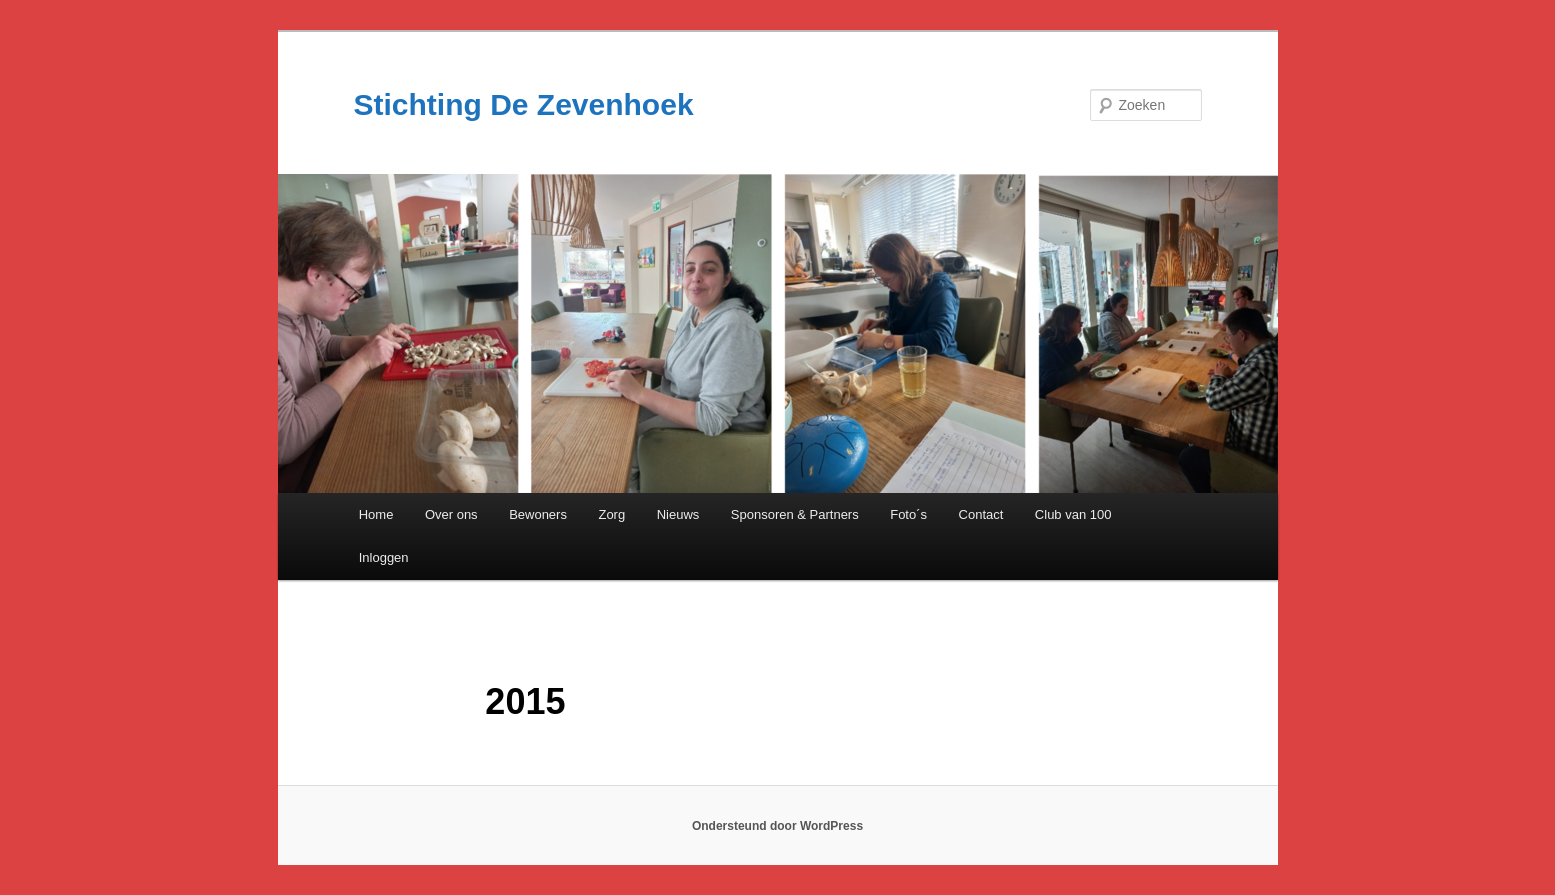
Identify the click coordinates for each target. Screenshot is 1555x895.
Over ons (451, 514)
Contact (981, 514)
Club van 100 (1073, 514)
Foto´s (908, 514)
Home (376, 514)
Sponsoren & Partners (795, 514)
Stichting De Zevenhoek (524, 104)
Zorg (611, 514)
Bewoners (538, 514)
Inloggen (384, 557)
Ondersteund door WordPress (777, 826)
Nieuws (678, 514)
